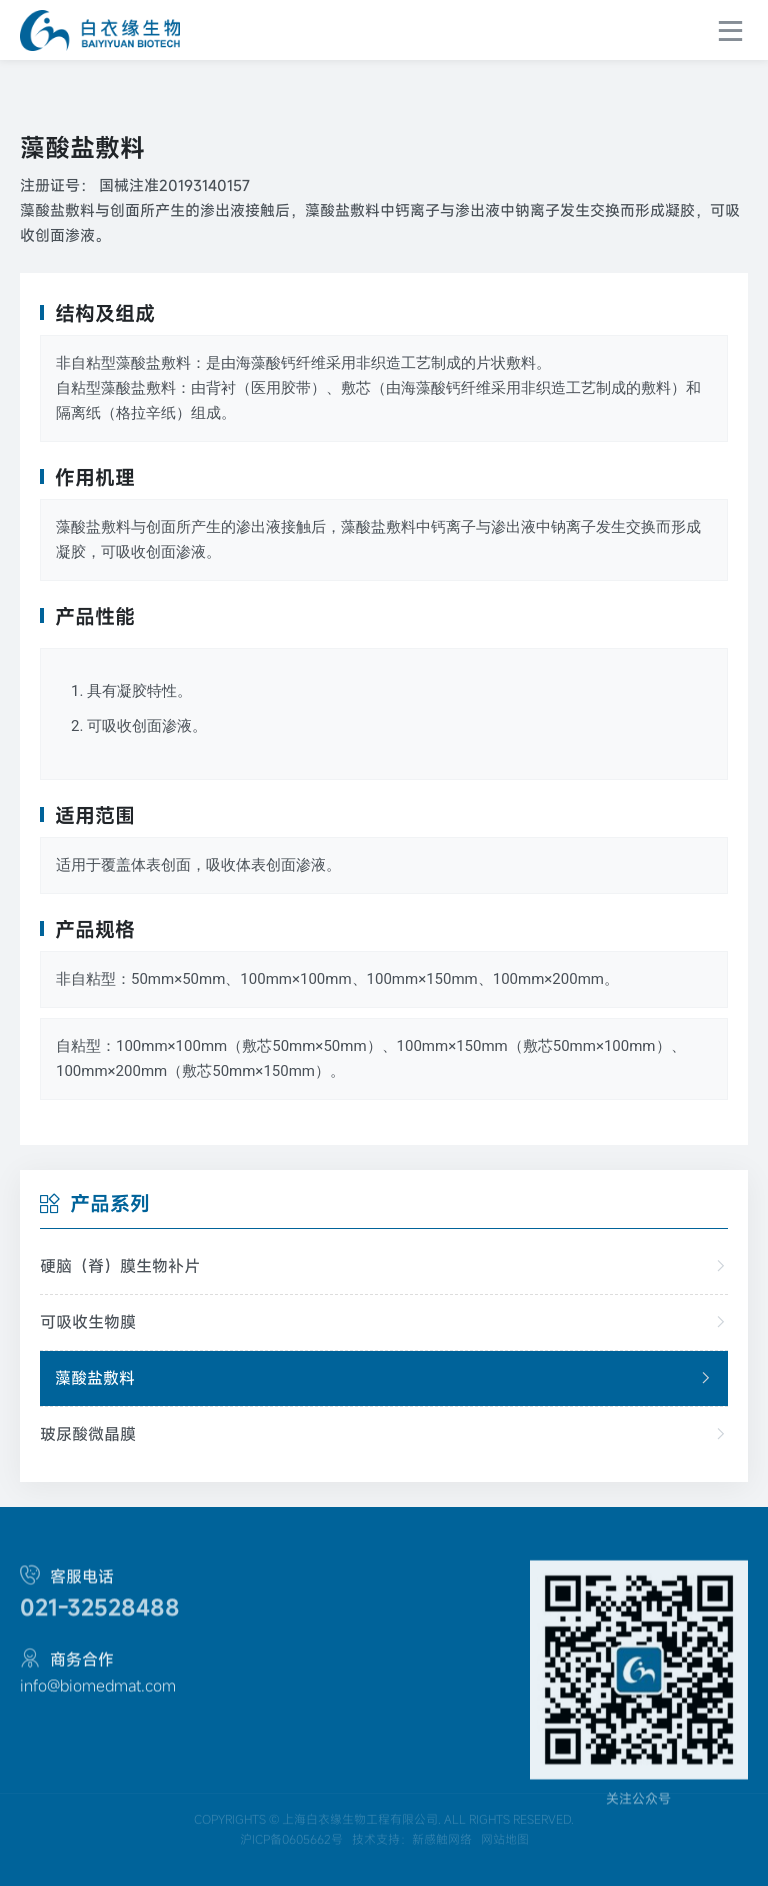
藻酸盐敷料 (384, 1378)
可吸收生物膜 (384, 1322)
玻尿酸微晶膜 (384, 1434)
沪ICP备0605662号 (291, 1871)
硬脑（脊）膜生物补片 (384, 1266)
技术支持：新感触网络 (412, 1871)
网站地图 (505, 1871)
